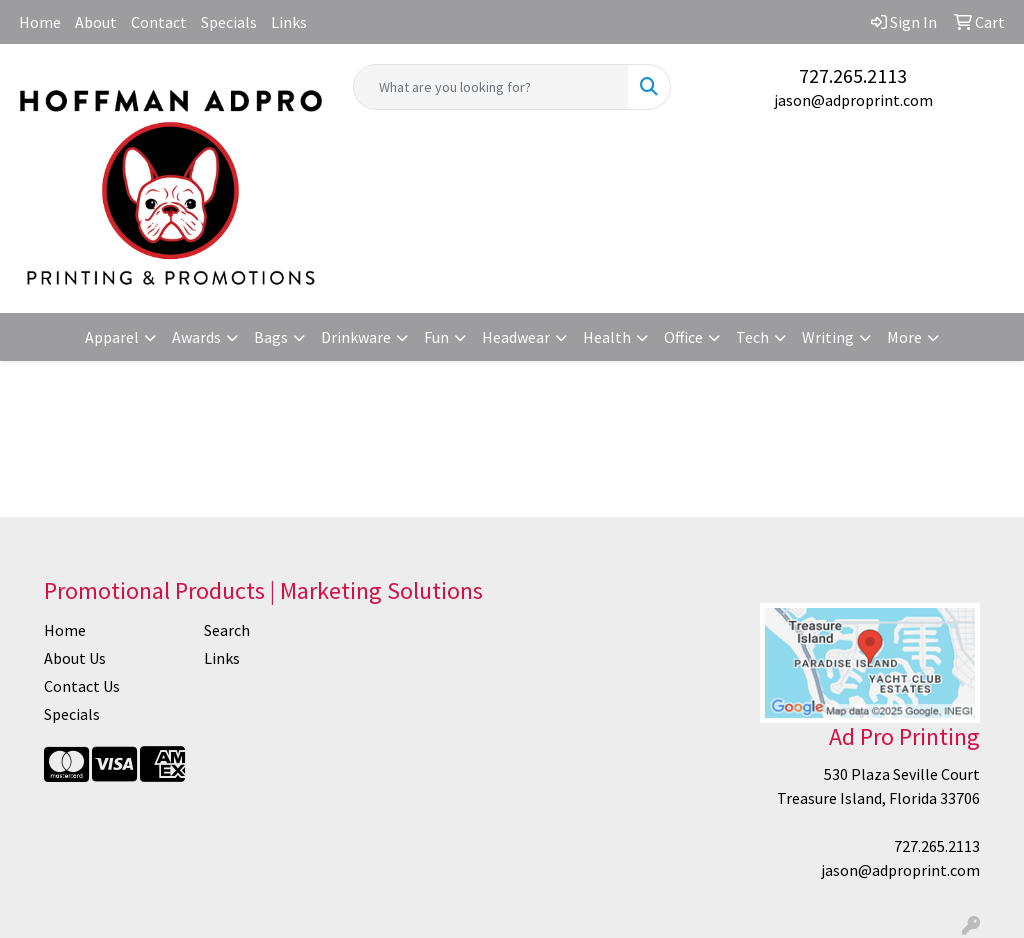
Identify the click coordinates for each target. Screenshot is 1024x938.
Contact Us (82, 686)
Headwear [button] (516, 337)
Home (40, 22)
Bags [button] (271, 337)
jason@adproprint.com (853, 100)
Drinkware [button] (356, 337)
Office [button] (683, 337)
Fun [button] (436, 337)
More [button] (904, 337)
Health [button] (607, 337)
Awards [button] (196, 337)
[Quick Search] (490, 87)
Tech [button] (752, 337)
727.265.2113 (853, 75)
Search (227, 630)
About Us (75, 658)
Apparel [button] (112, 337)
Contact (159, 22)
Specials (229, 22)
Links (289, 22)
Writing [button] (828, 337)
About (96, 22)
